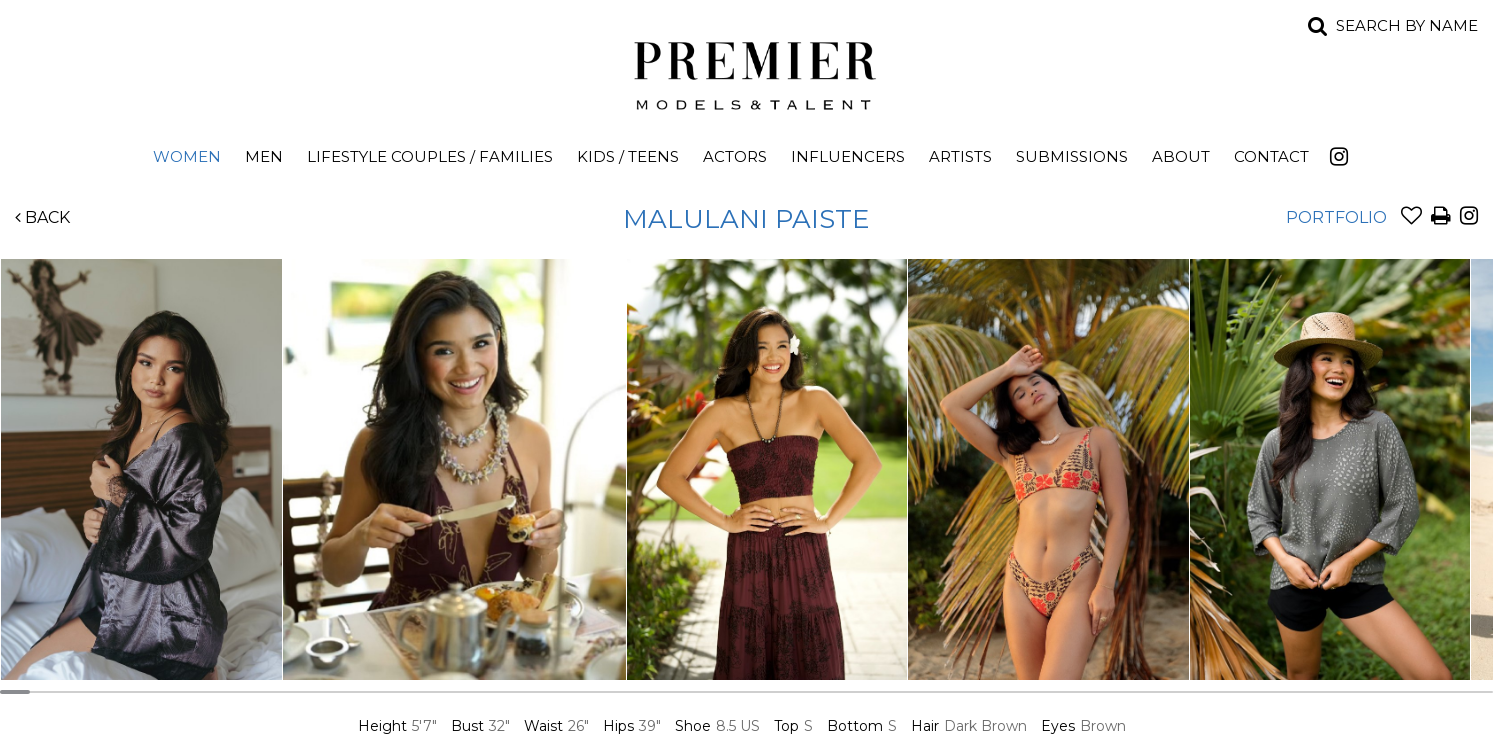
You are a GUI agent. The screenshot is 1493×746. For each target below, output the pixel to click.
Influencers (848, 156)
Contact (1271, 156)
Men (264, 156)
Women (187, 156)
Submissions (1072, 156)
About (1181, 156)
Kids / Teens (628, 156)
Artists (960, 156)
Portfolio (1336, 217)
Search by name (1407, 25)
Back (42, 217)
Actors (735, 156)
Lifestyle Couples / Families (430, 156)
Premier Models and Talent (747, 72)
